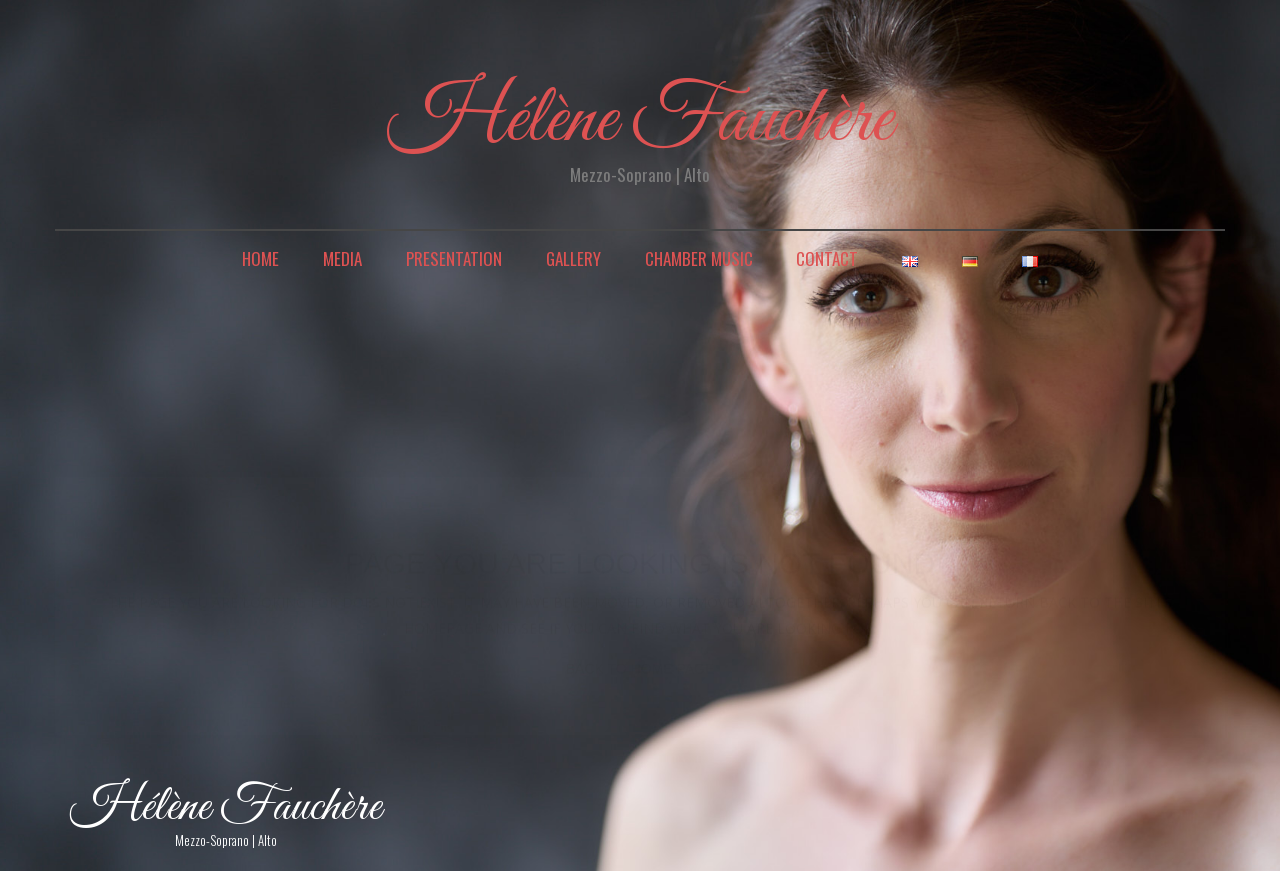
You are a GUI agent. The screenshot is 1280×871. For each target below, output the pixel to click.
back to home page (640, 650)
